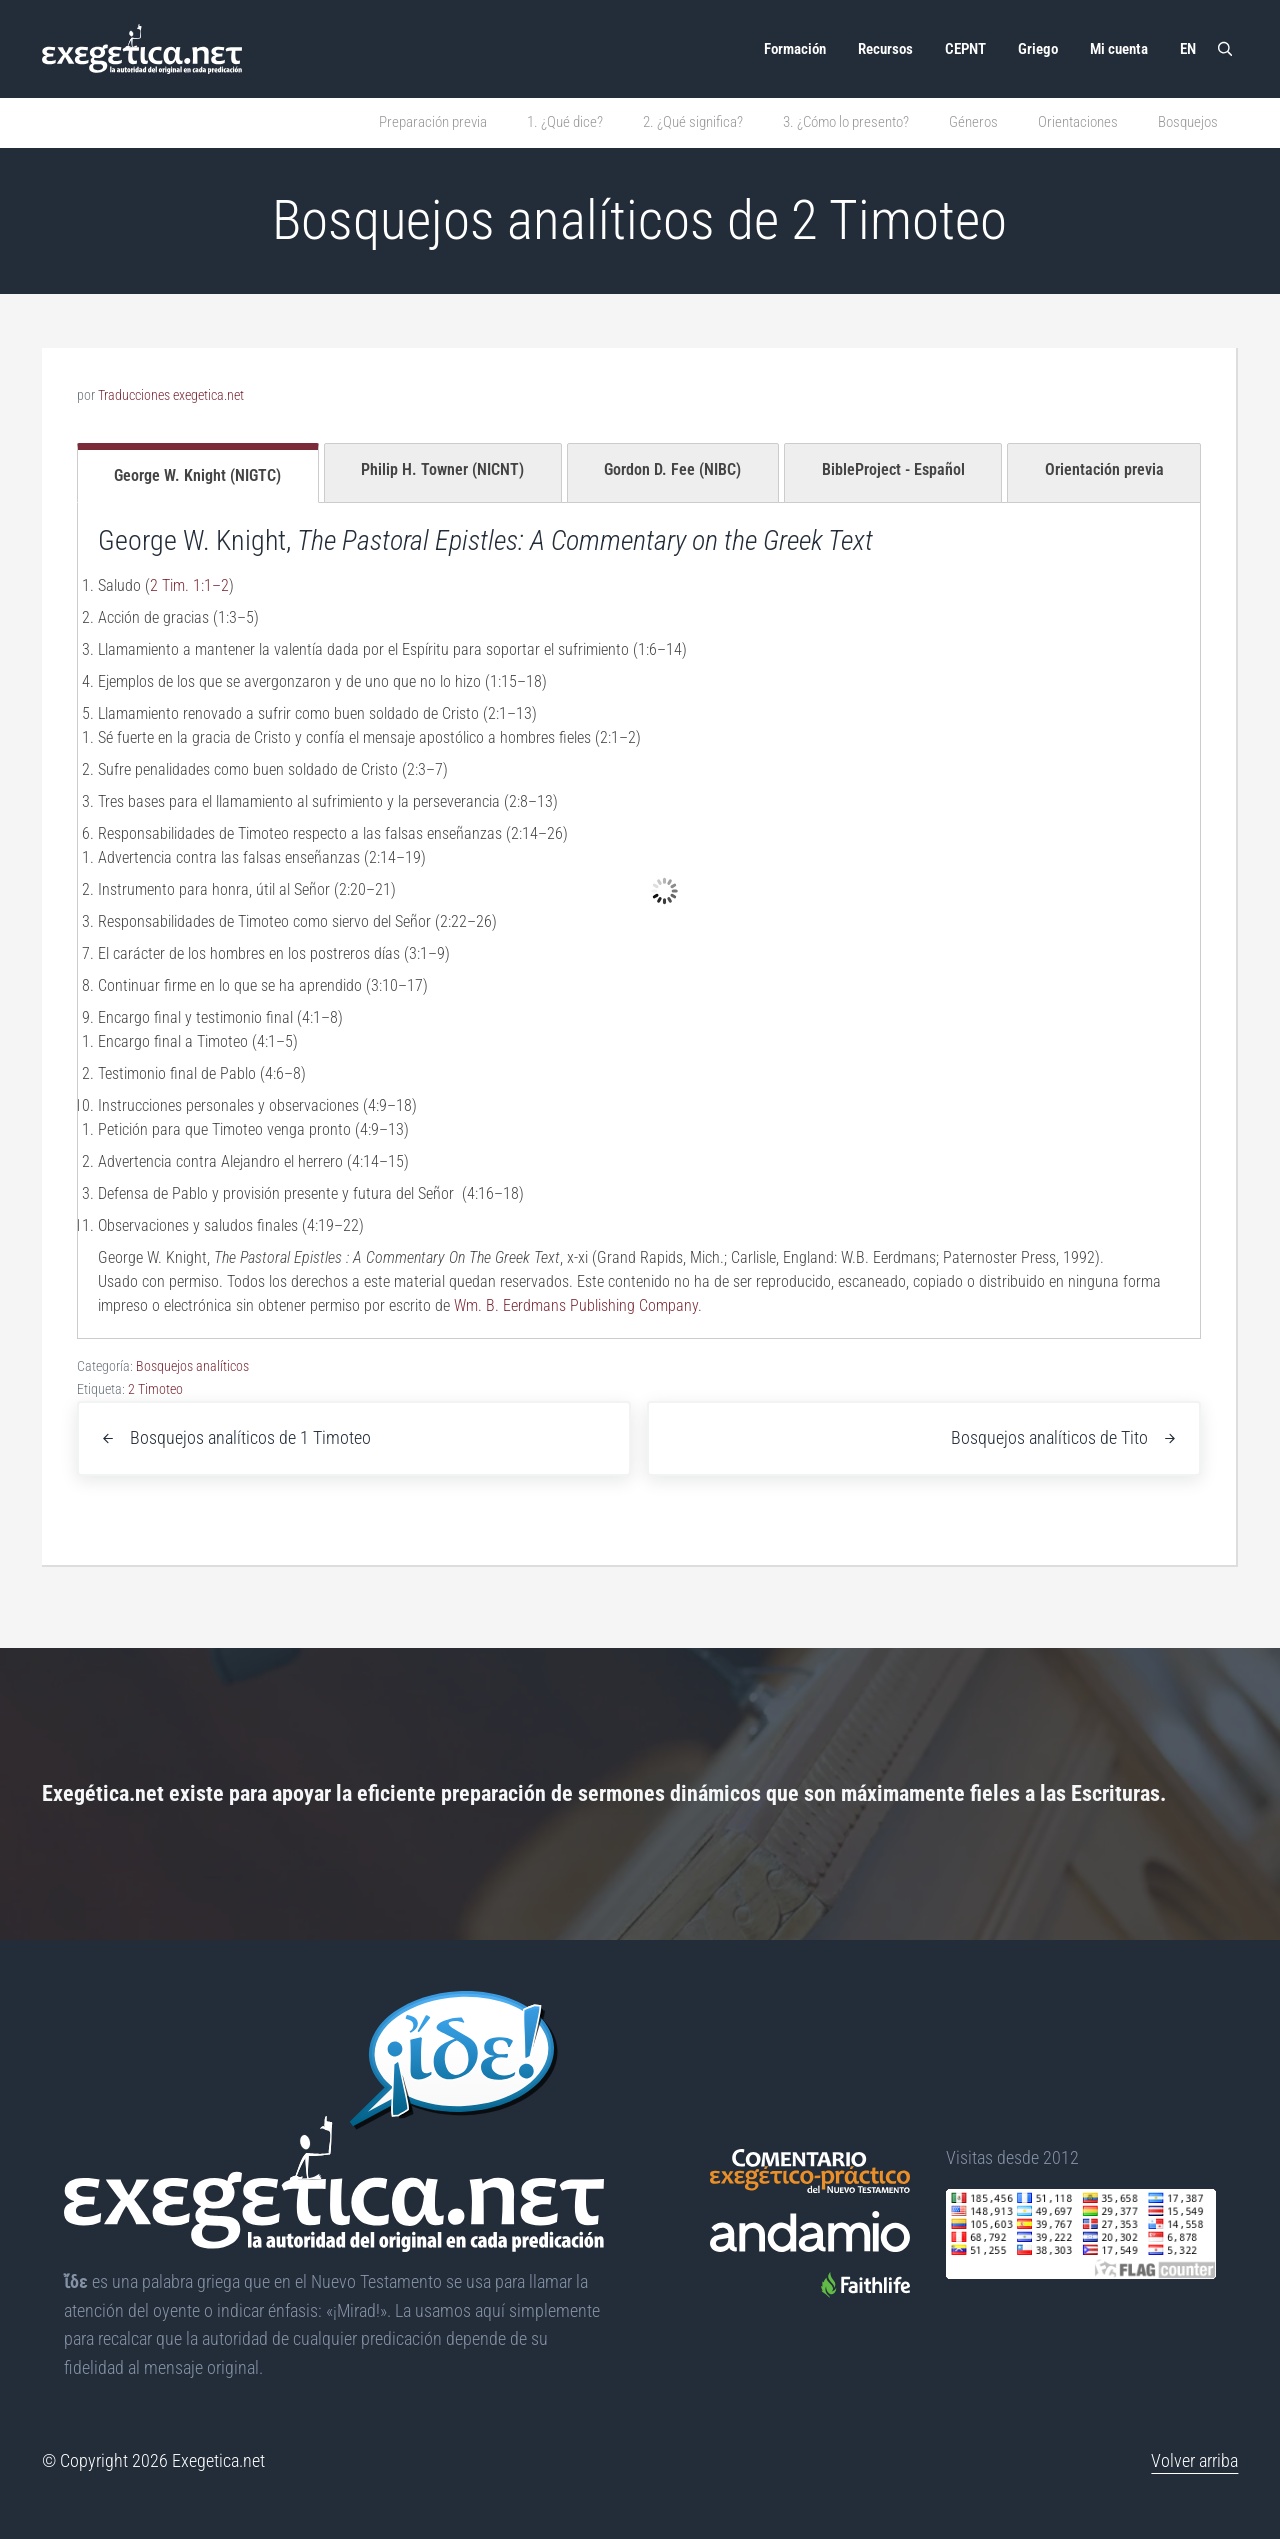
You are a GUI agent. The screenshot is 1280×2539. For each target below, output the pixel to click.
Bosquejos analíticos (192, 1366)
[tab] (198, 473)
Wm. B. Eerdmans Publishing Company (576, 1305)
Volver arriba (1194, 2460)
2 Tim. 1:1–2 (189, 585)
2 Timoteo (155, 1389)
